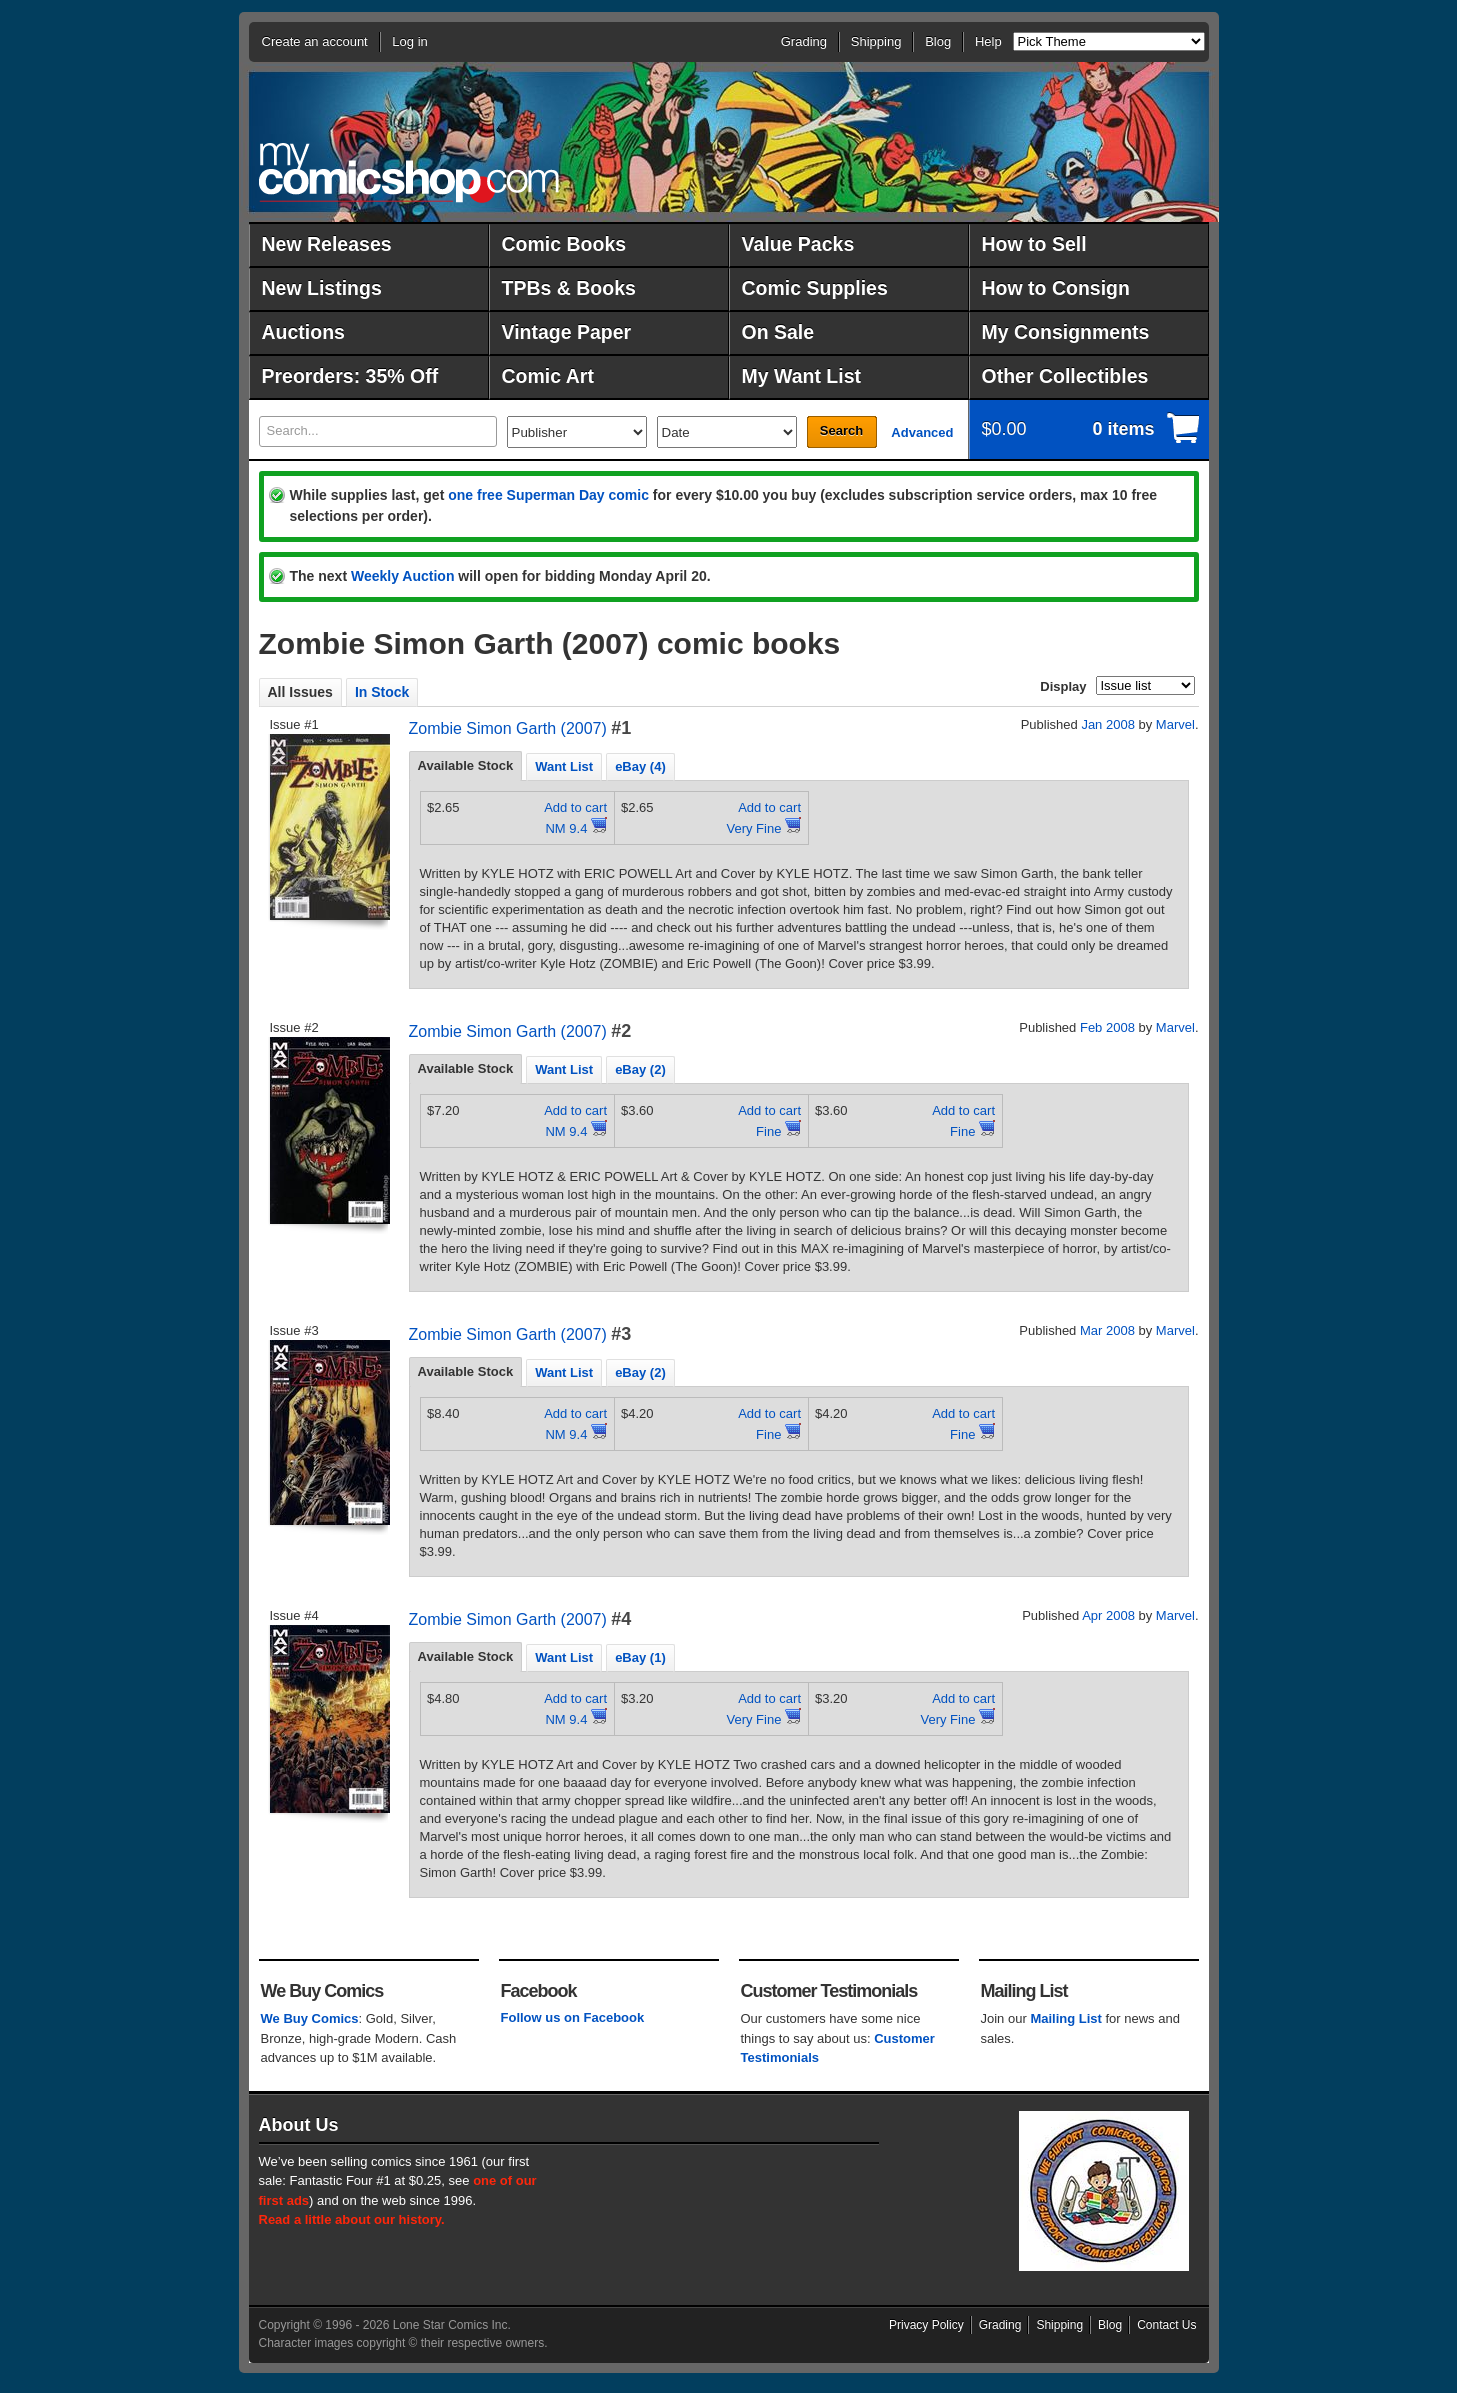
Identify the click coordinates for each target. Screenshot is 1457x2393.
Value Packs (798, 244)
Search (841, 430)
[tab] (466, 766)
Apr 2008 (1108, 1615)
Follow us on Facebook (573, 2017)
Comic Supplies (815, 288)
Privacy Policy (926, 2325)
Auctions (303, 332)
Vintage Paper (567, 332)
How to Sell (1034, 244)
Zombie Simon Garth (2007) (508, 728)
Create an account (315, 41)
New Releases (327, 244)
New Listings (322, 288)
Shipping (876, 41)
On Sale (778, 332)
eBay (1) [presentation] (640, 1657)
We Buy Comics (310, 2018)
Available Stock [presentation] (466, 765)
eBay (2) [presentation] (640, 1069)
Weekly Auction (402, 576)
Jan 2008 (1108, 724)
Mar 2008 (1107, 1330)
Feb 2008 (1107, 1027)
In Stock (382, 692)
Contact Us (1166, 2325)
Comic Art (548, 376)
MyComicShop (409, 172)
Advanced (922, 432)
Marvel (1175, 724)
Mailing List (1066, 2018)
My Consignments (1066, 332)
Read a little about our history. (352, 2219)
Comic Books (564, 244)
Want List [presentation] (564, 766)
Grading (804, 41)
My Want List (802, 376)
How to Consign (1056, 288)
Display (1063, 686)
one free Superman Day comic (548, 495)
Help (988, 41)
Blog (938, 41)
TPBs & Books (569, 288)
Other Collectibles (1065, 376)
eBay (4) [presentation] (640, 766)
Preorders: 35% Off (350, 376)
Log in (409, 41)
